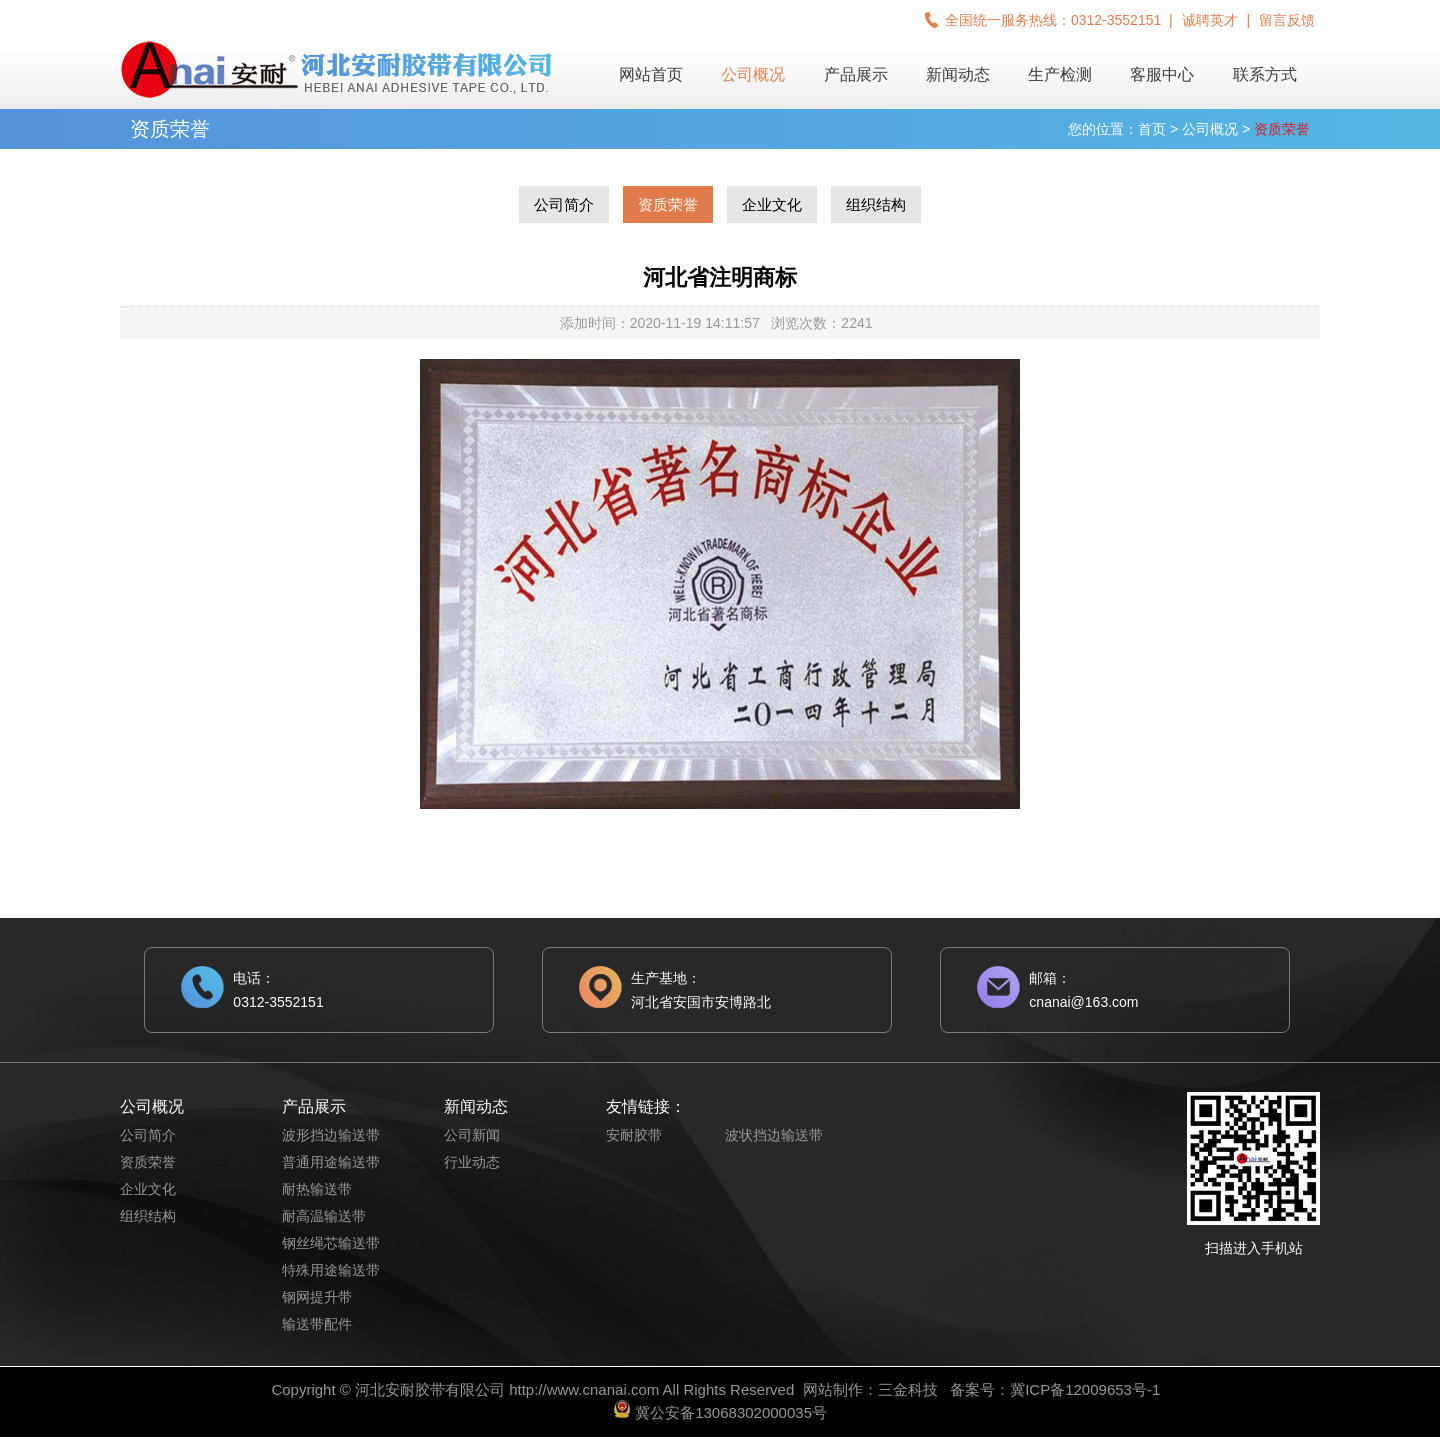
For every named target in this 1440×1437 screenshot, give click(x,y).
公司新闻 (472, 1135)
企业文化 (772, 204)
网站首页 (651, 74)
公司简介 (564, 204)
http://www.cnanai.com (584, 1389)
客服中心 (1162, 74)
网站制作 (833, 1389)
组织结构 (876, 204)
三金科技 (908, 1389)
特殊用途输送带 (331, 1270)
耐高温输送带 (324, 1216)
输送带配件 (317, 1324)
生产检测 (1060, 74)
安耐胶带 (634, 1135)
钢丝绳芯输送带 (331, 1243)
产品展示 (856, 74)
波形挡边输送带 (331, 1135)
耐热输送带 (317, 1189)
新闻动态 (958, 74)
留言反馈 (1287, 20)
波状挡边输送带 (774, 1135)
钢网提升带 (317, 1297)
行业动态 (472, 1162)
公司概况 (753, 74)
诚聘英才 (1210, 20)
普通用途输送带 (331, 1162)
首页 (1152, 129)
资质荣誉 (668, 204)
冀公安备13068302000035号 (731, 1412)
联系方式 (1265, 74)
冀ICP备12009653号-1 (1085, 1389)
